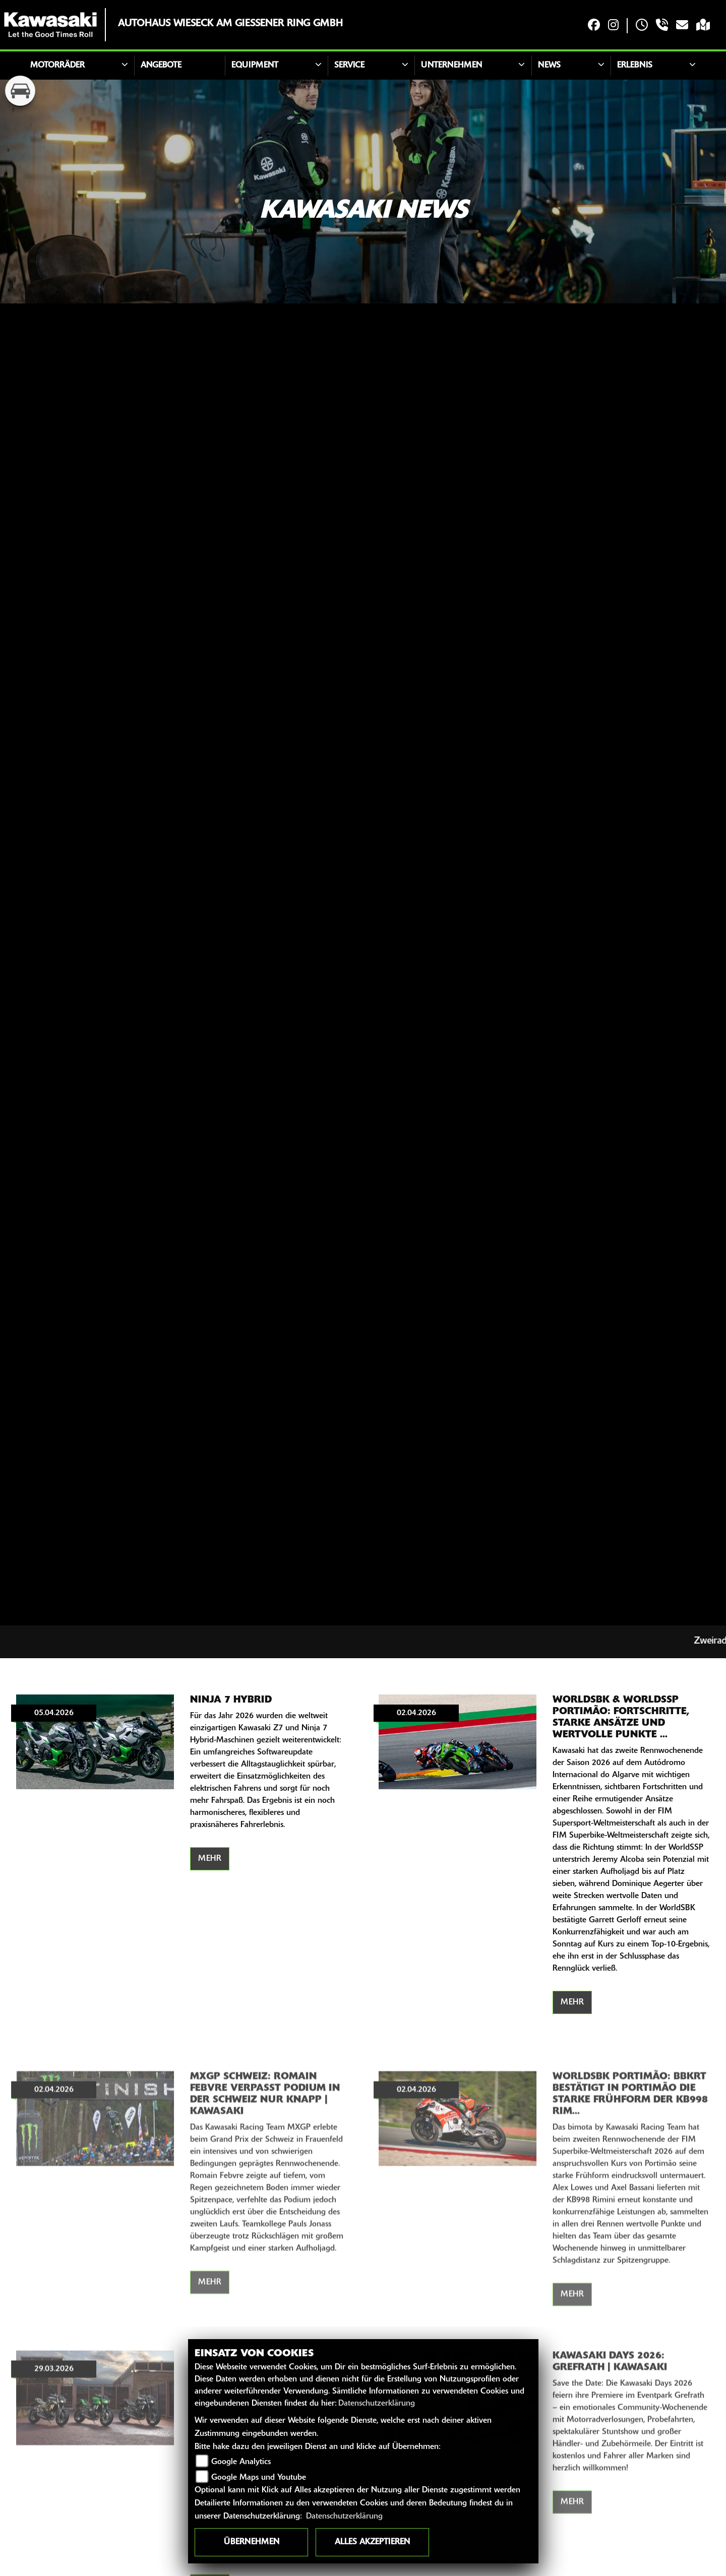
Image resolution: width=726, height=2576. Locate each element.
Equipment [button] (254, 65)
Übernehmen (251, 2542)
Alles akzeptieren (372, 2542)
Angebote (161, 65)
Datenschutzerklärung (376, 2404)
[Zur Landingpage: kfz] (20, 91)
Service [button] (349, 65)
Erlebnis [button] (634, 65)
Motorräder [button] (57, 65)
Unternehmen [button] (451, 65)
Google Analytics (241, 2462)
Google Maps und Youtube (258, 2478)
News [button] (549, 65)
